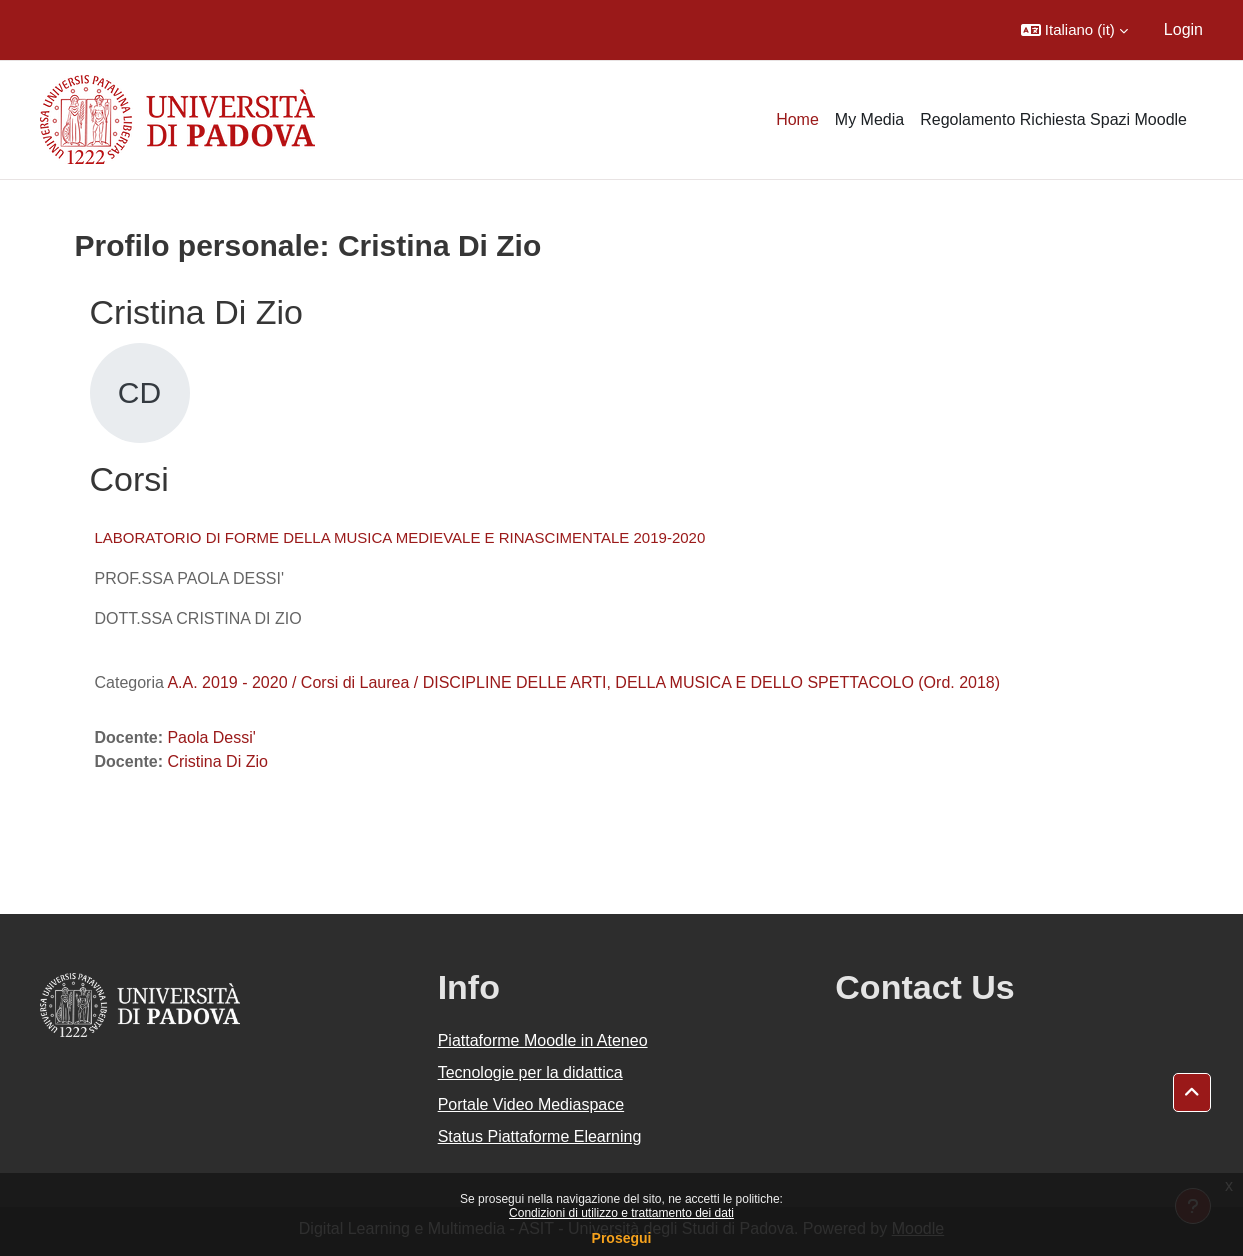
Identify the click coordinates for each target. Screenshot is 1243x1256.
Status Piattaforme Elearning (540, 1136)
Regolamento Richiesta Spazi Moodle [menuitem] (1053, 119)
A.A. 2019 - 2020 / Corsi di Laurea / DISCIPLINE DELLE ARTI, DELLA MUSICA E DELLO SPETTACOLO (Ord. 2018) (583, 682)
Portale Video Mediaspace (531, 1104)
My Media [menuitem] (869, 119)
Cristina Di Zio (217, 761)
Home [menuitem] (797, 119)
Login (1183, 29)
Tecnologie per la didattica (530, 1072)
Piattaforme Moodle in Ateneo (543, 1040)
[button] (1074, 30)
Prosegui (622, 1238)
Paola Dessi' (211, 737)
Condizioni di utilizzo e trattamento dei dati (621, 1213)
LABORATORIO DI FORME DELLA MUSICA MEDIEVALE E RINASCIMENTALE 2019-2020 (400, 537)
